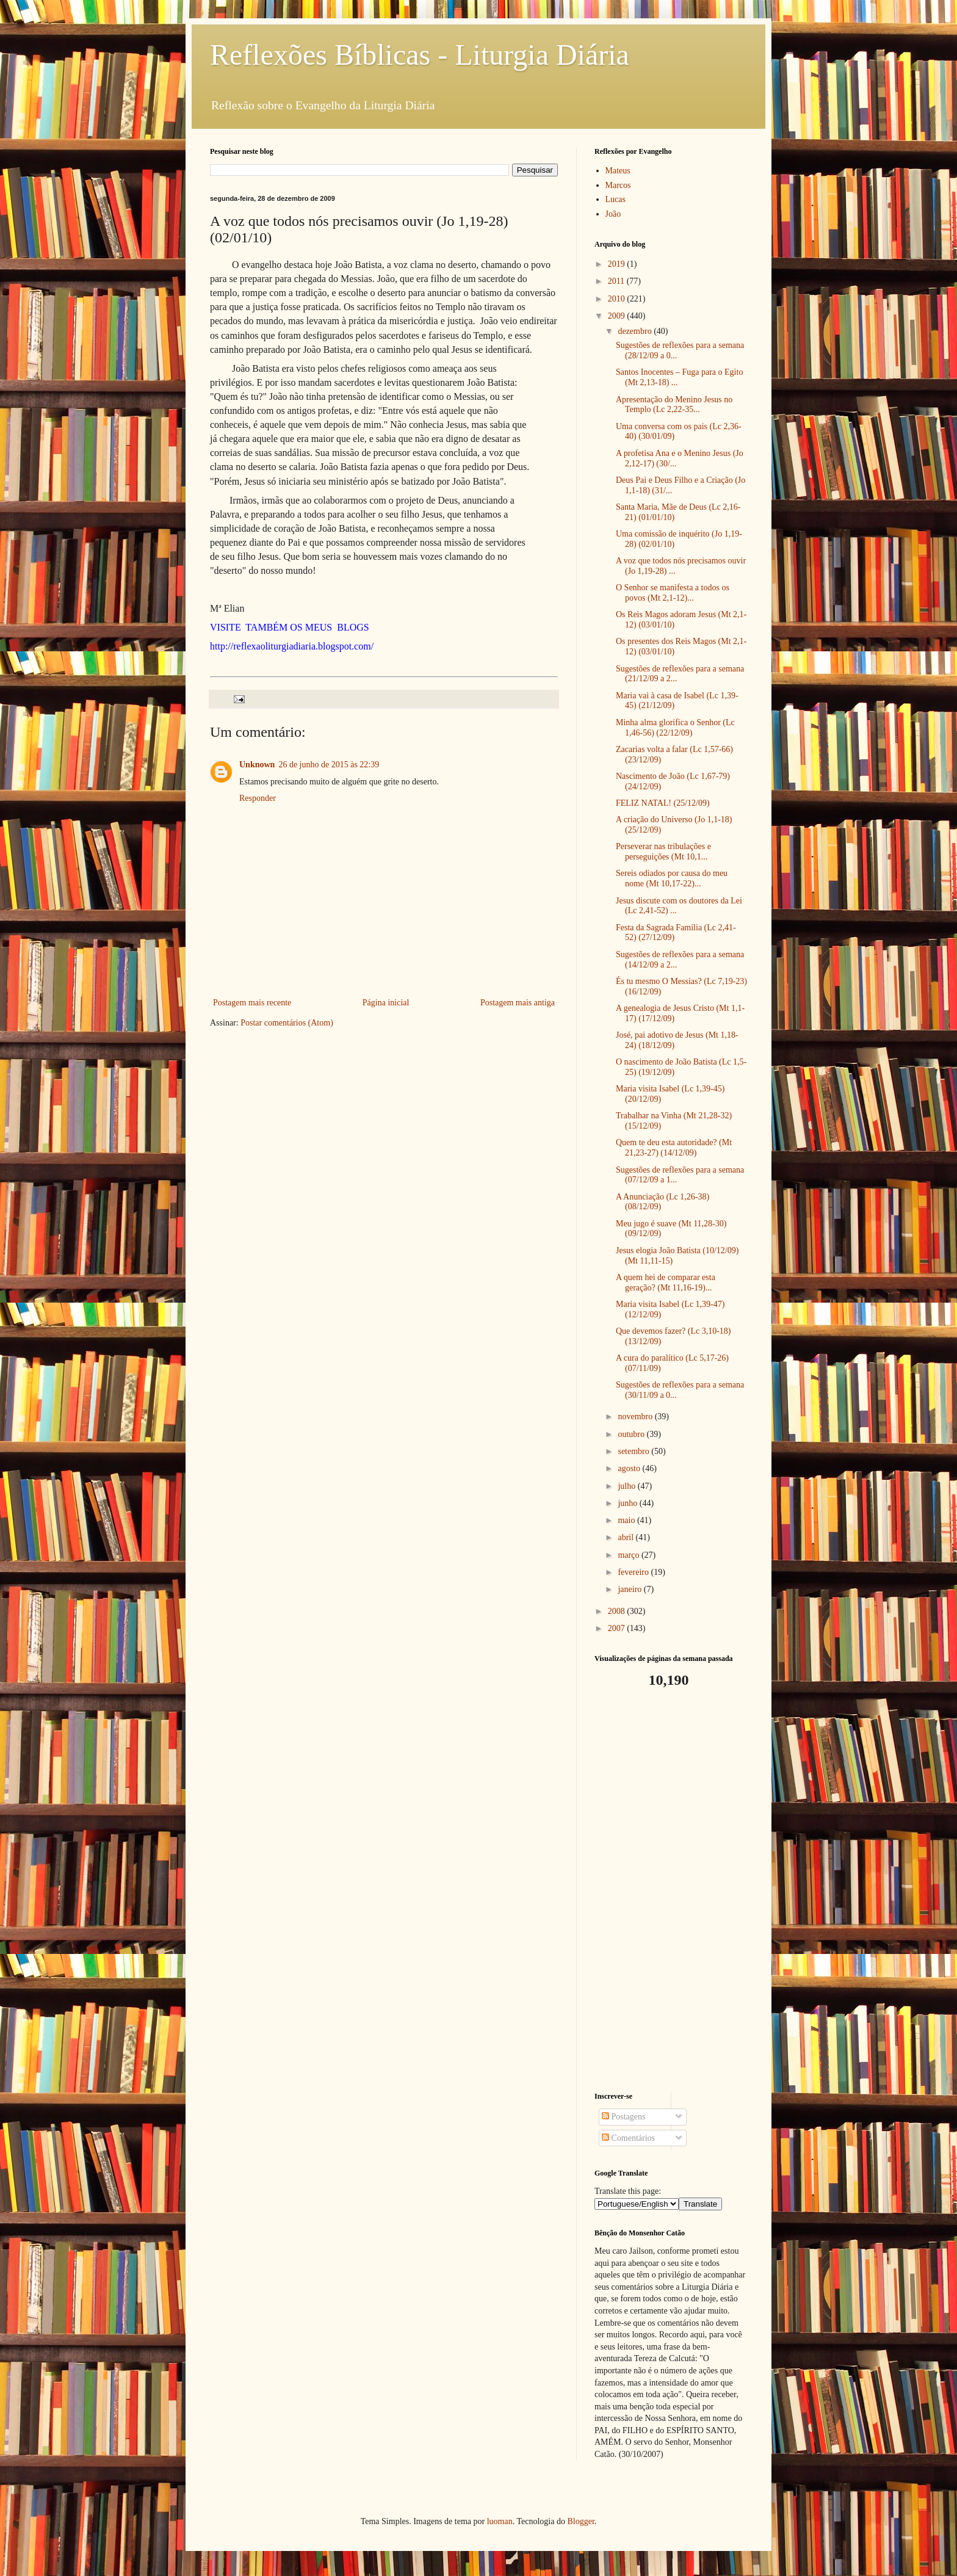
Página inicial (386, 1002)
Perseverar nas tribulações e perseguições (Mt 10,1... (663, 851)
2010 (617, 298)
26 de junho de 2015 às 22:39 (328, 764)
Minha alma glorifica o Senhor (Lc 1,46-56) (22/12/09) (675, 727)
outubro (632, 1434)
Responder (257, 798)
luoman (500, 2521)
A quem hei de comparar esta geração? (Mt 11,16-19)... (665, 1282)
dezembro (636, 331)
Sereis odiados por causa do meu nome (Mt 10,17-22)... (672, 878)
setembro (634, 1451)
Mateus (617, 170)
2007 (617, 1628)
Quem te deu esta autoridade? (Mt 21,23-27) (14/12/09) (674, 1147)
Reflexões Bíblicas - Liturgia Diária (419, 54)
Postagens (624, 2116)
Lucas (615, 199)
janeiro (630, 1589)
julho (627, 1486)
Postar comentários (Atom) (286, 1022)
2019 (617, 264)
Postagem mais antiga (517, 1002)
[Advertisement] (670, 1890)
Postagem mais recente (252, 1002)
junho (628, 1503)
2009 (617, 315)
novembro (636, 1416)
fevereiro (634, 1572)
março (629, 1555)
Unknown (257, 764)
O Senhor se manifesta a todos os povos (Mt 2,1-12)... (672, 592)
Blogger (580, 2521)
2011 (617, 281)
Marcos (618, 185)
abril (626, 1537)
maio (627, 1520)
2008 (617, 1611)
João (613, 214)
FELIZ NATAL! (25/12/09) (663, 803)
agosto (630, 1468)
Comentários (628, 2138)
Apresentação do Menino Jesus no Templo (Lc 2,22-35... (674, 404)
